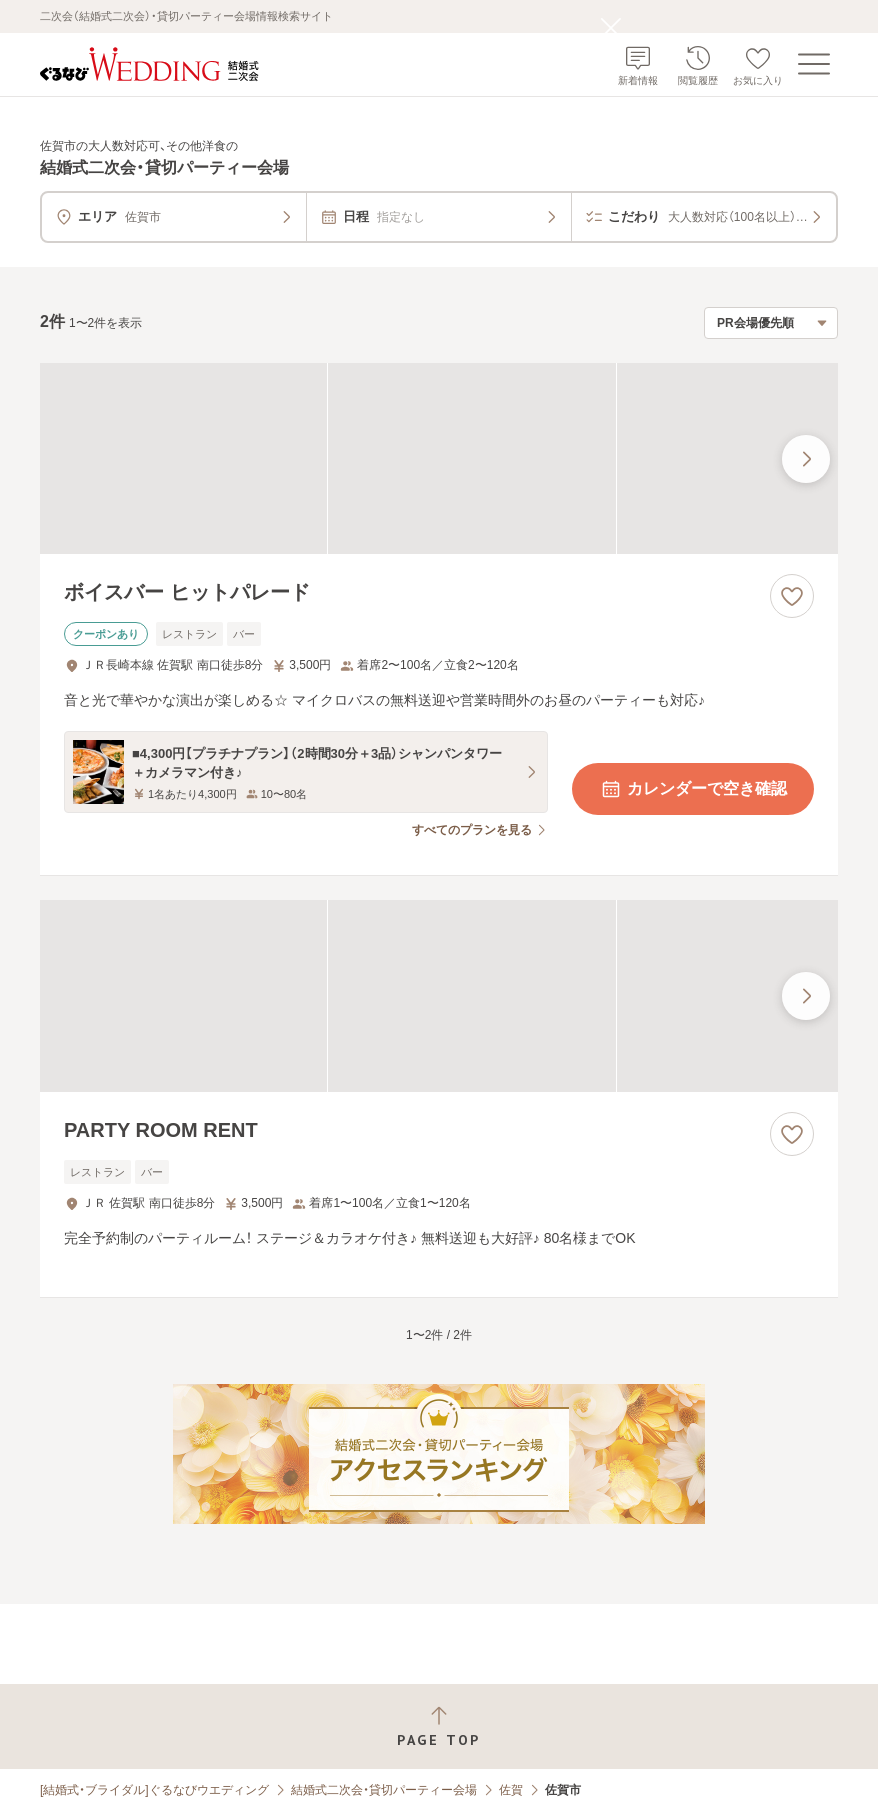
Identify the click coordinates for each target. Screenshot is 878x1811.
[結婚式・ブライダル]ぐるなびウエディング (154, 1790)
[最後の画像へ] (806, 459)
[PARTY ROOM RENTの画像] (439, 996)
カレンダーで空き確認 (693, 789)
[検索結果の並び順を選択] (771, 323)
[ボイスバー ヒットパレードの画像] (439, 459)
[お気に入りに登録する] (792, 596)
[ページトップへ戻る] (439, 1726)
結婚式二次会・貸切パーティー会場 (384, 1790)
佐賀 (511, 1790)
